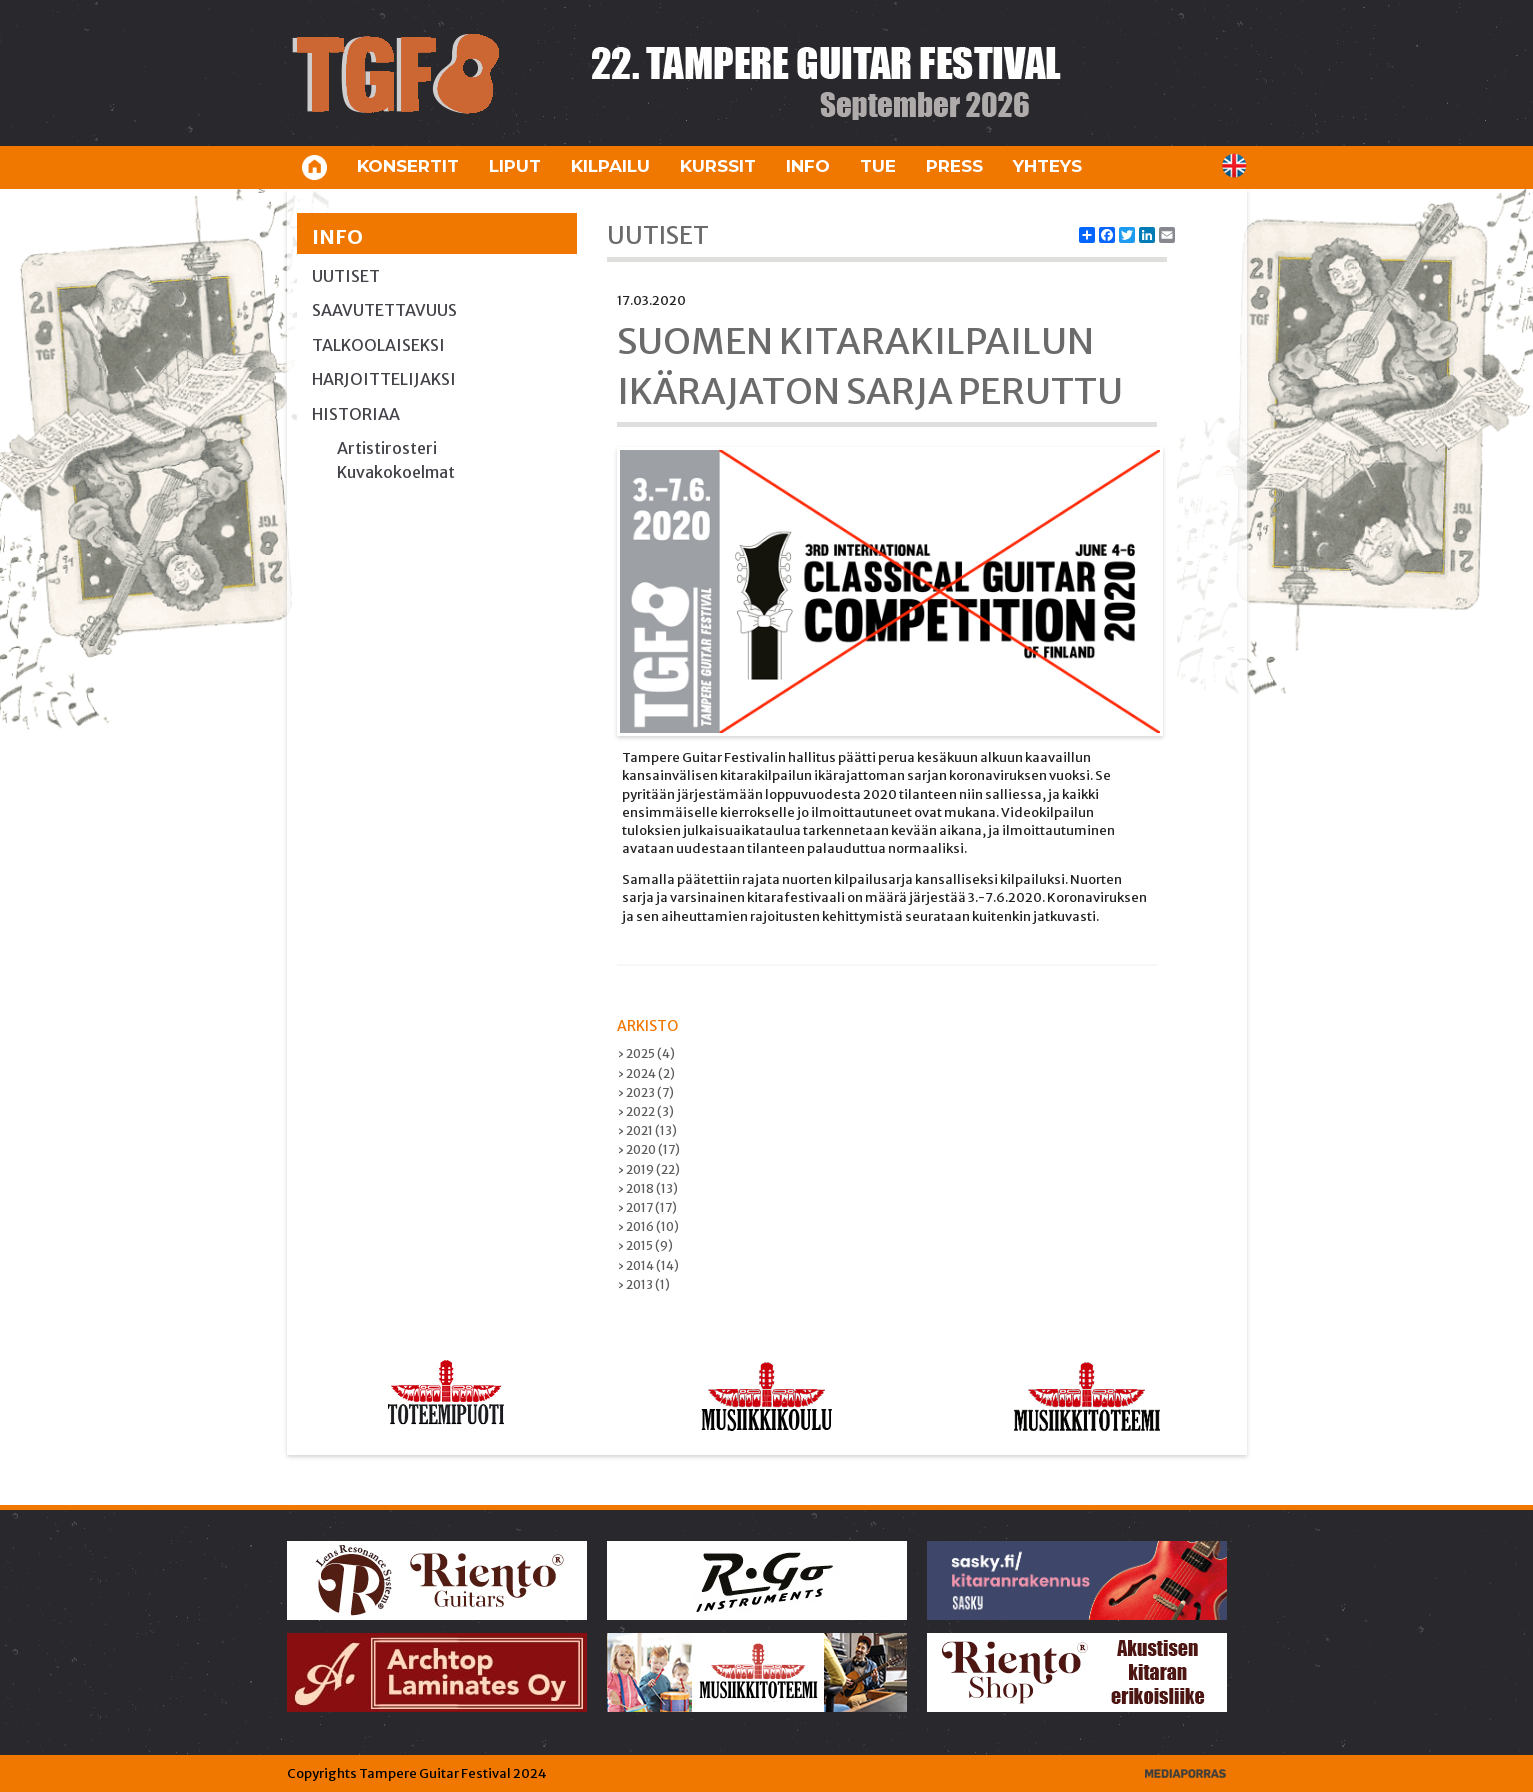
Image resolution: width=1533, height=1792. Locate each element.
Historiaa (356, 414)
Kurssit (718, 166)
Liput (515, 166)
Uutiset (346, 276)
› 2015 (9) (645, 1245)
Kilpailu (610, 166)
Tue (878, 166)
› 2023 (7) (645, 1092)
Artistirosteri (387, 448)
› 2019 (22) (648, 1169)
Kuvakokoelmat (396, 472)
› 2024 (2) (646, 1073)
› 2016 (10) (648, 1226)
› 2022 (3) (645, 1111)
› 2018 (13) (647, 1188)
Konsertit (408, 166)
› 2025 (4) (646, 1053)
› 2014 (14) (648, 1265)
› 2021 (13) (647, 1130)
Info (808, 166)
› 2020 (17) (648, 1149)
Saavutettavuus (384, 310)
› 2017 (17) (647, 1207)
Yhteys (1047, 166)
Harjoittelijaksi (384, 379)
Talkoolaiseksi (378, 345)
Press (954, 166)
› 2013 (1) (643, 1284)
